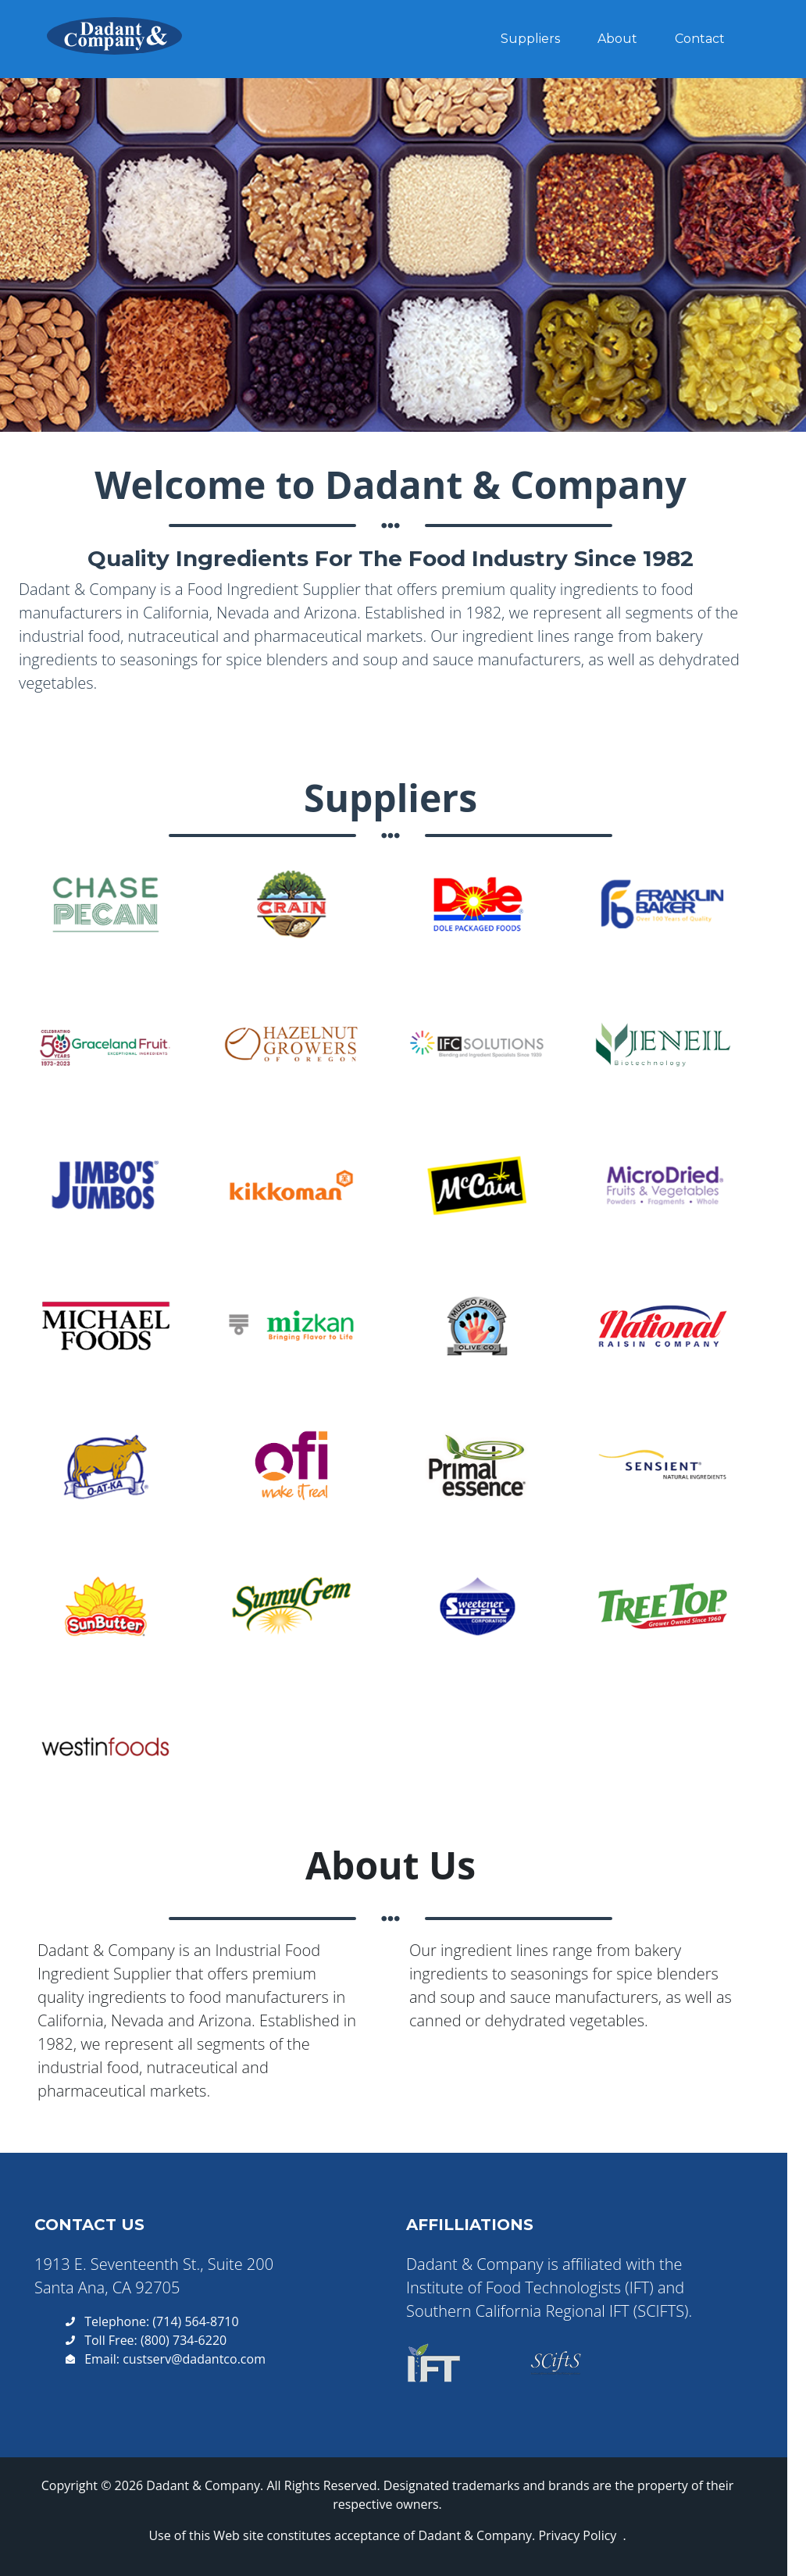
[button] (111, 907)
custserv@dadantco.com (194, 2359)
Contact (700, 45)
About (617, 45)
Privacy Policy (577, 2535)
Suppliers (530, 45)
